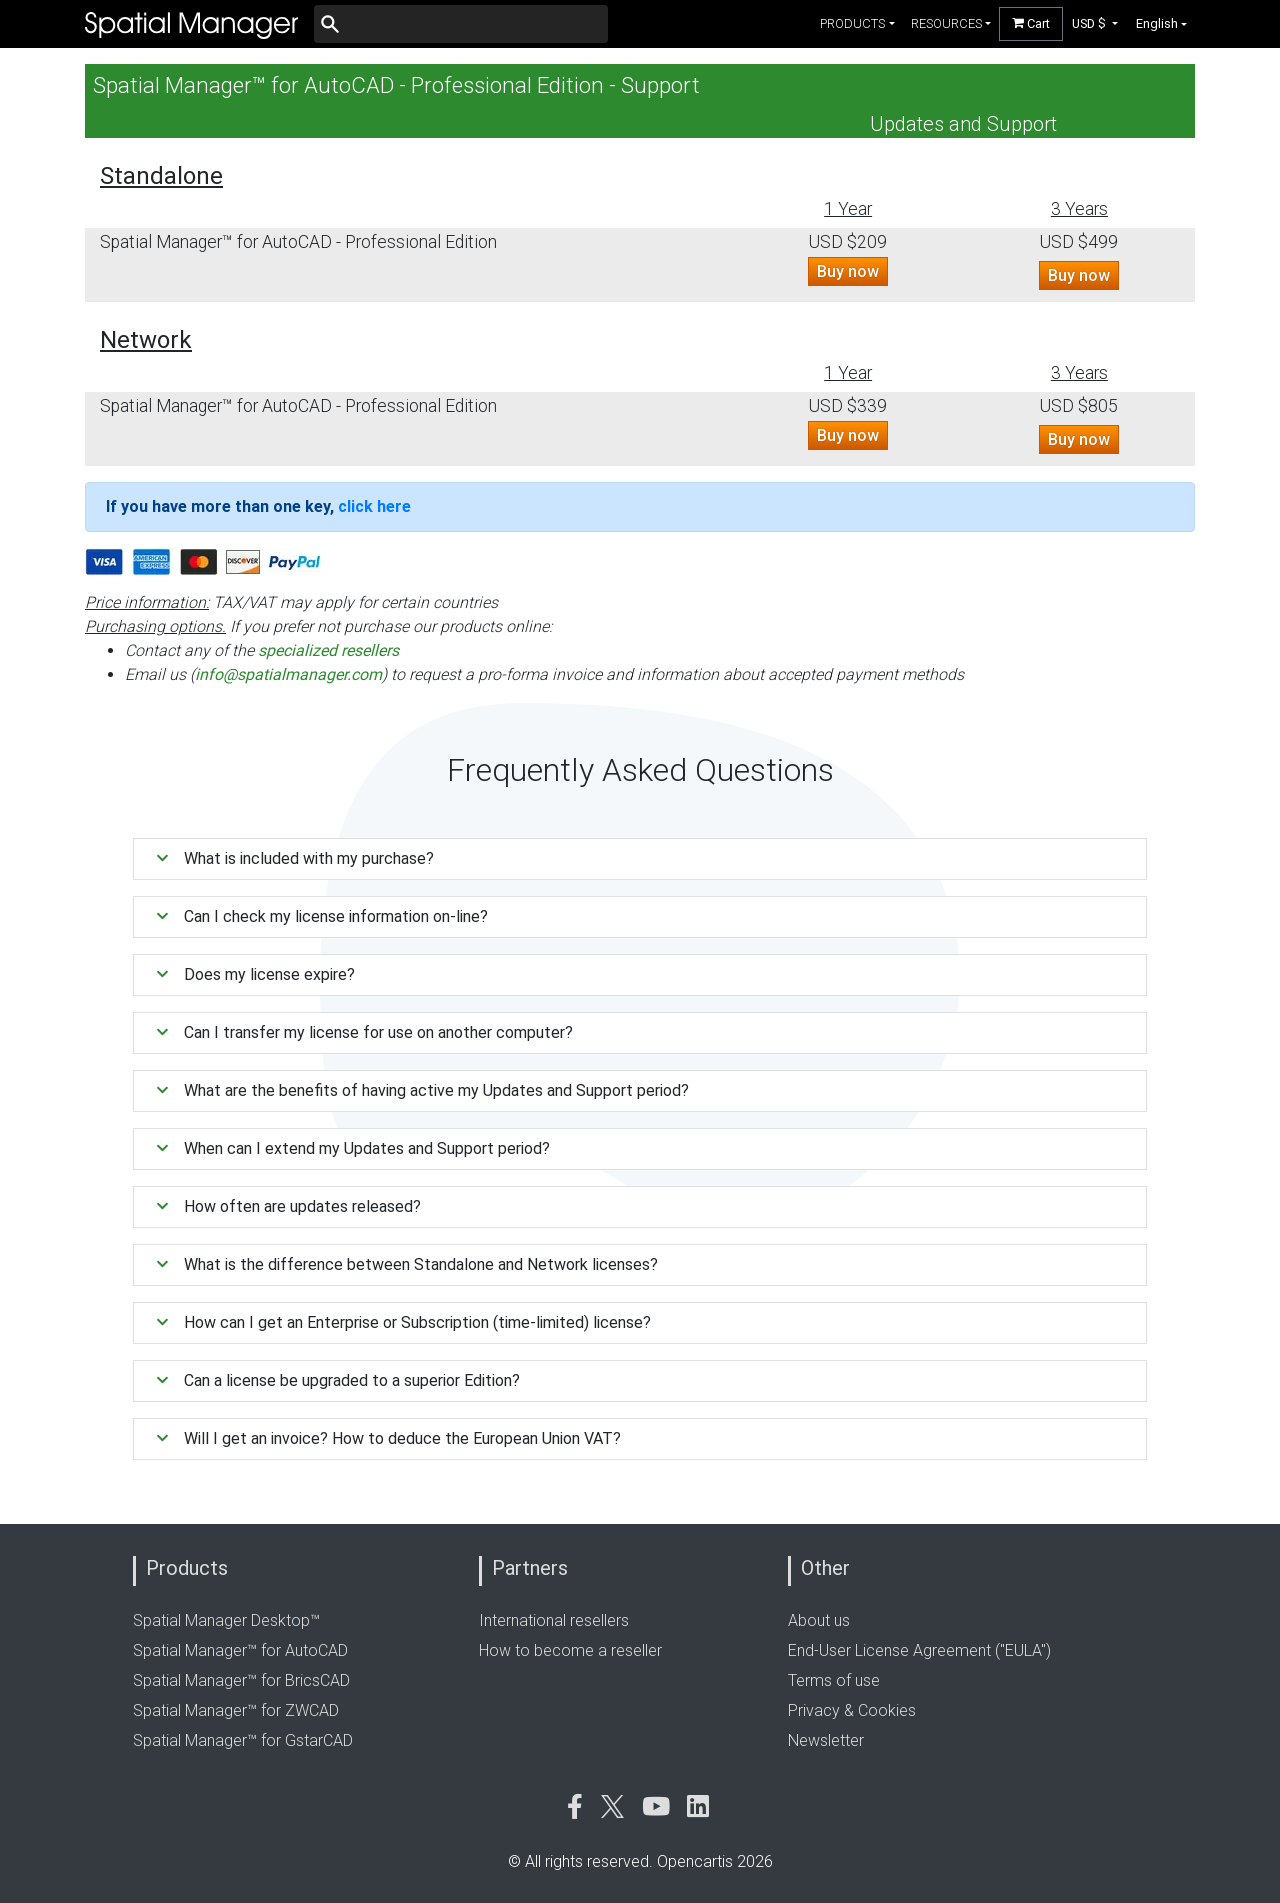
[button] (1095, 23)
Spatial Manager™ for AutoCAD (240, 1650)
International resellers (554, 1620)
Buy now (848, 271)
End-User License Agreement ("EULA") (919, 1650)
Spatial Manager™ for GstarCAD (243, 1740)
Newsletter (826, 1740)
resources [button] (946, 23)
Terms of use (834, 1680)
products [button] (852, 23)
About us (819, 1620)
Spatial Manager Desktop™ (226, 1620)
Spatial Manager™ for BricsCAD (241, 1680)
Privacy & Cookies (852, 1710)
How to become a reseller (570, 1650)
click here (374, 506)
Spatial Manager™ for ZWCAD (236, 1710)
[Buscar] (461, 24)
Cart (1031, 23)
